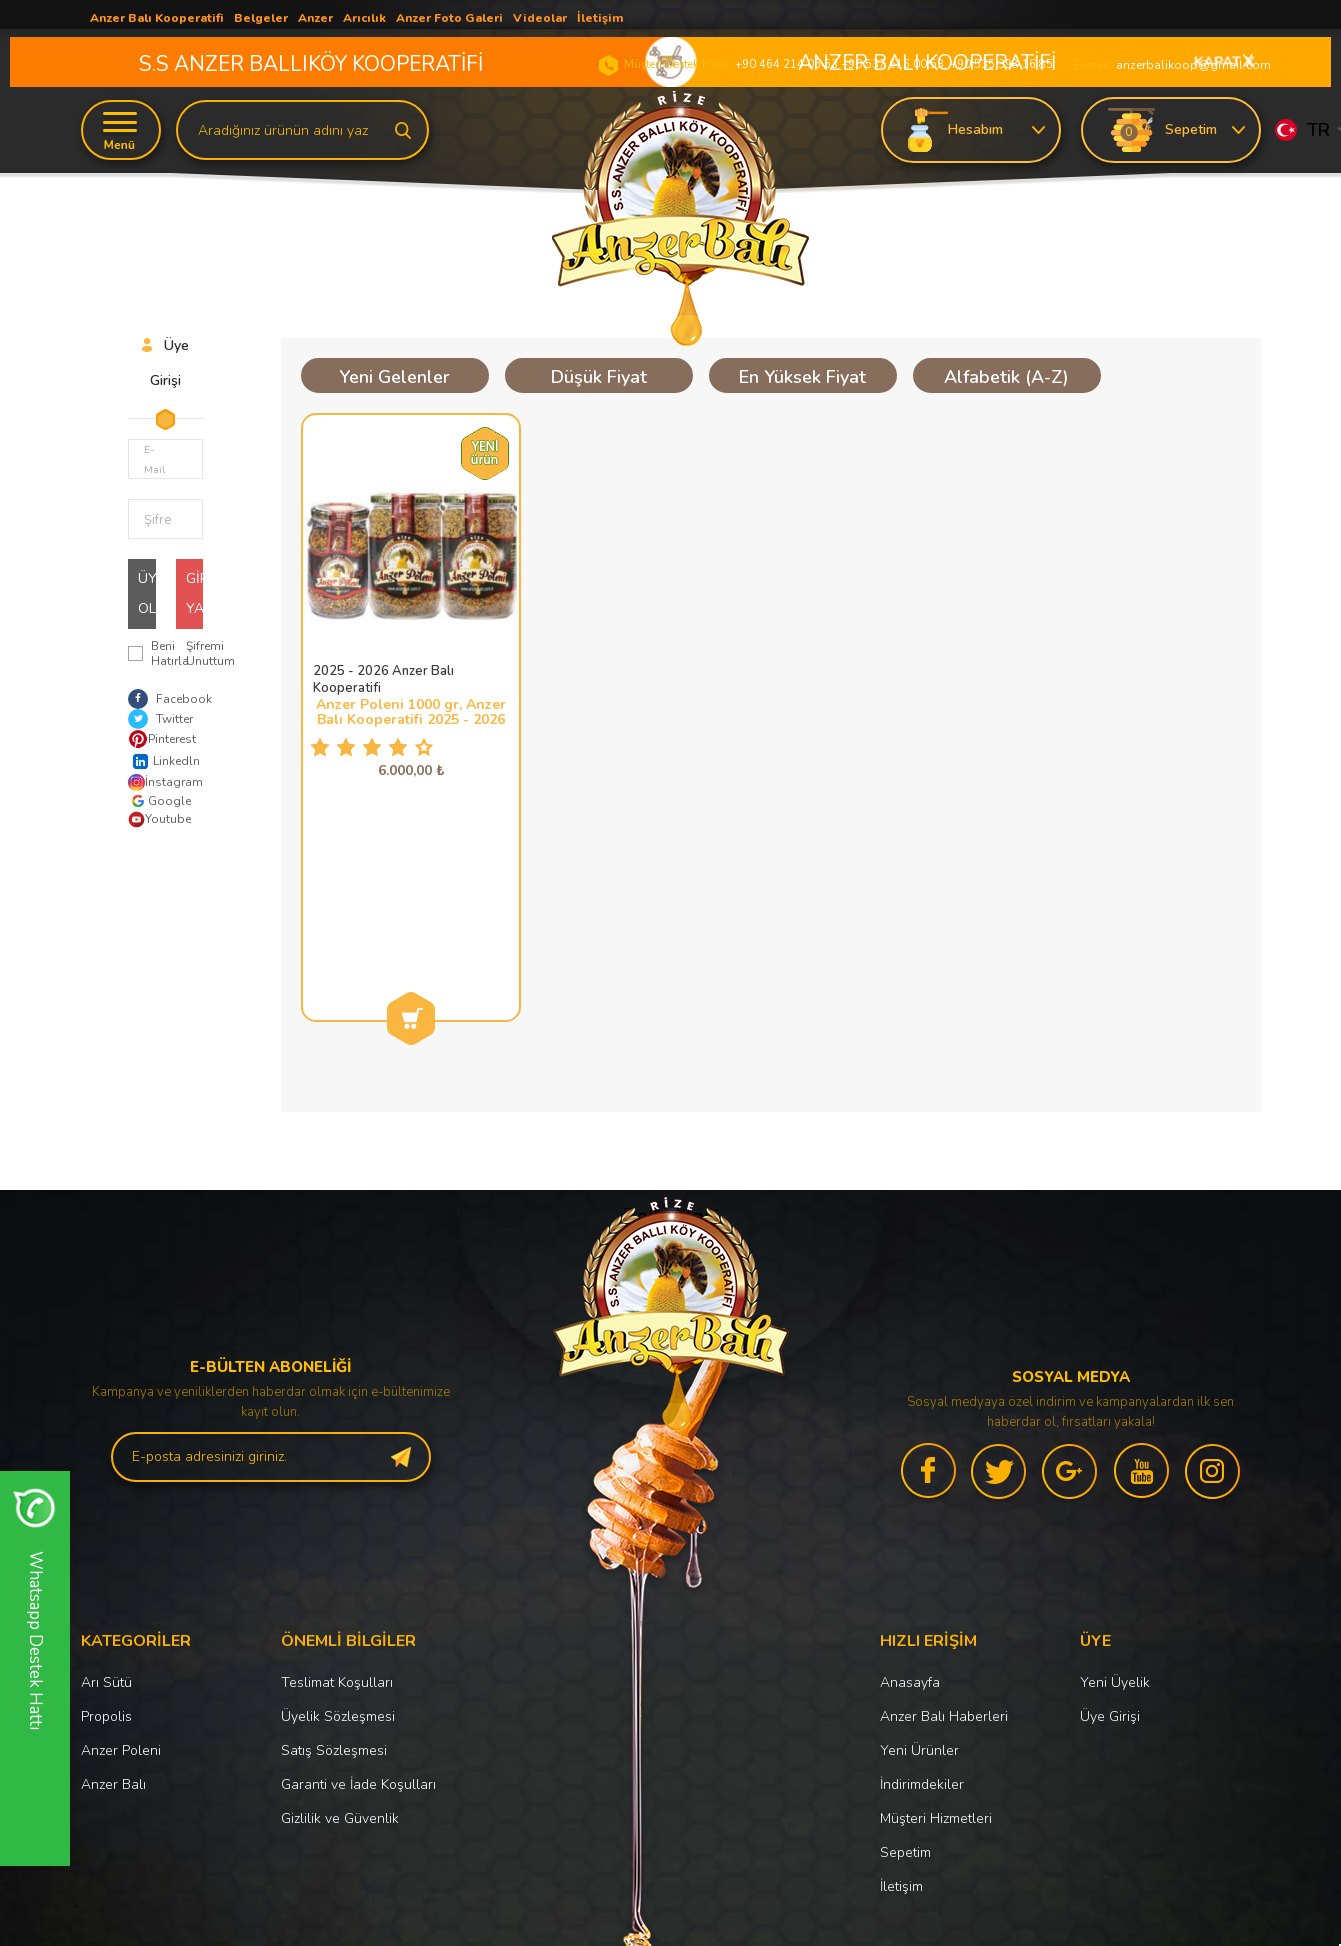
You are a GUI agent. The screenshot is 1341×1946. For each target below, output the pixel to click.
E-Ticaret (611, 1921)
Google (159, 801)
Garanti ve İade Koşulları (358, 1596)
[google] (1071, 1287)
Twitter (160, 719)
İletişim (901, 1698)
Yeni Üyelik (1115, 1494)
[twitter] (1000, 1287)
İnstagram (160, 782)
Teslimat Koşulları (337, 1494)
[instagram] (1213, 1287)
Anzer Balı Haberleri (944, 1528)
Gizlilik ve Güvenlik (340, 1630)
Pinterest (160, 739)
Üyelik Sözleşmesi (338, 1528)
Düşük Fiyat (599, 377)
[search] (403, 129)
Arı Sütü (106, 1494)
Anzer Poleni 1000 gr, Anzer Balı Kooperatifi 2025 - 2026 (411, 712)
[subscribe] (401, 1269)
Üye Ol (147, 593)
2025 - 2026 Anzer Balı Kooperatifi (383, 680)
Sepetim (905, 1664)
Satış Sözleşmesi (334, 1562)
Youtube (159, 819)
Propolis (106, 1528)
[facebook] (929, 1287)
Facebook (170, 699)
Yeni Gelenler (394, 377)
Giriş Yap (195, 593)
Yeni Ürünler (919, 1562)
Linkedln (160, 761)
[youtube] (1142, 1287)
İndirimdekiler (922, 1596)
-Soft (568, 1921)
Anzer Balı (113, 1596)
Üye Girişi (1110, 1528)
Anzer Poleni (121, 1562)
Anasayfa (910, 1494)
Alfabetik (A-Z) (1006, 377)
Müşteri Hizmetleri (936, 1630)
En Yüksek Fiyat (802, 377)
